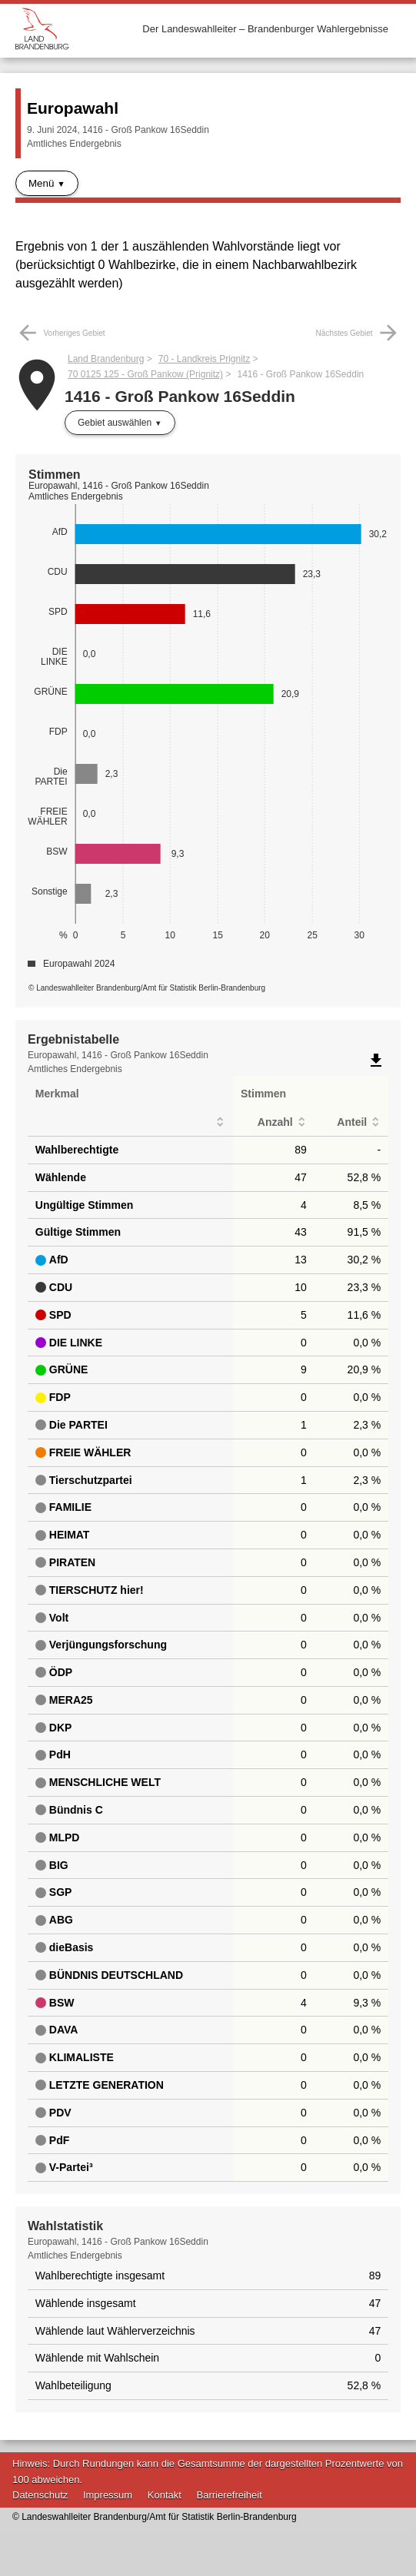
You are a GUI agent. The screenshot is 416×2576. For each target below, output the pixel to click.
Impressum (107, 2495)
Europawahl (72, 108)
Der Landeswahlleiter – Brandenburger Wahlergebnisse (265, 29)
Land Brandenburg (106, 359)
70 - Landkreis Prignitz (204, 359)
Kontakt (164, 2495)
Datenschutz (40, 2495)
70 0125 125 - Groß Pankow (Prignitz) (145, 374)
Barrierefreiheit (229, 2495)
